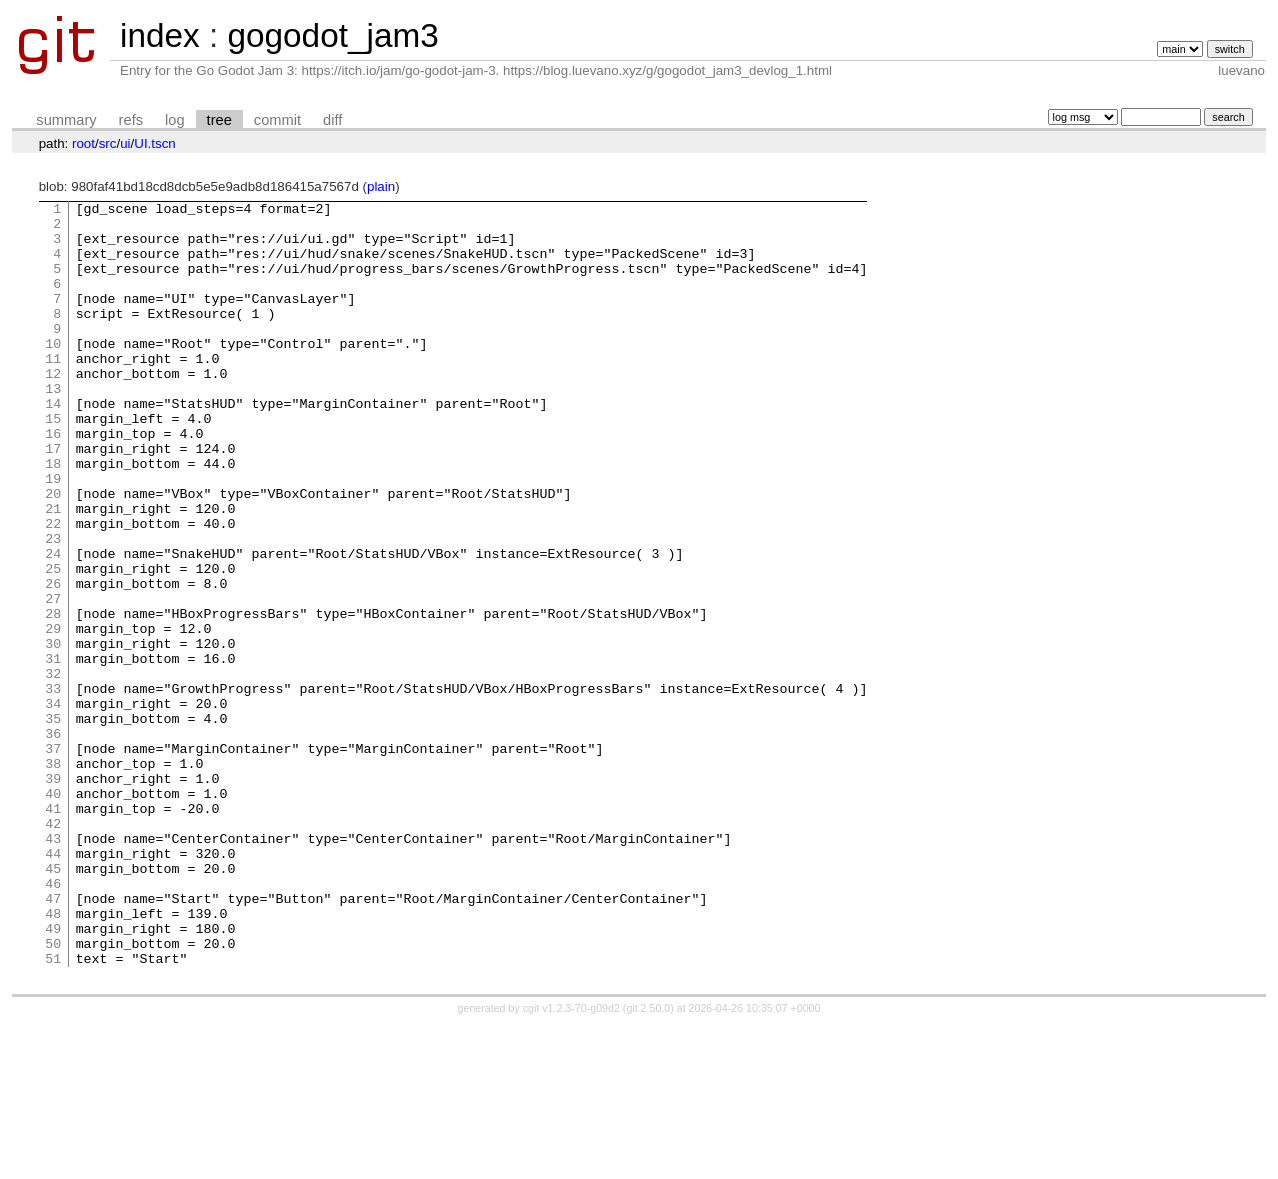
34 (53, 805)
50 (53, 1093)
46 (53, 1021)
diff (332, 120)
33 (53, 787)
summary (66, 120)
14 (53, 445)
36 (53, 841)
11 (53, 391)
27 (53, 679)
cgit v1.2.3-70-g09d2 (571, 1161)
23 (53, 607)
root (83, 143)
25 (53, 643)
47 (53, 1039)
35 (53, 823)
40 (53, 913)
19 (53, 535)
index (160, 35)
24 (53, 625)
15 (53, 463)
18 (53, 517)
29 (53, 715)
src (108, 143)
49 (53, 1075)
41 (53, 931)
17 (53, 499)
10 (53, 373)
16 (53, 481)
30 (53, 733)
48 (53, 1057)
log (175, 120)
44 (53, 985)
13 (53, 427)
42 (53, 949)
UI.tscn (154, 143)
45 (53, 1003)
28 (53, 697)
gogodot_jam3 (332, 35)
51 (53, 1111)
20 (53, 553)
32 (53, 769)
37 (53, 859)
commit (277, 120)
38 (53, 877)
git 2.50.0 (648, 1161)
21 (53, 571)
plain (381, 186)
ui (125, 143)
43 (53, 967)
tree (219, 120)
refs (131, 120)
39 (53, 895)
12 (53, 409)
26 (53, 661)
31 (53, 751)
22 (53, 589)
